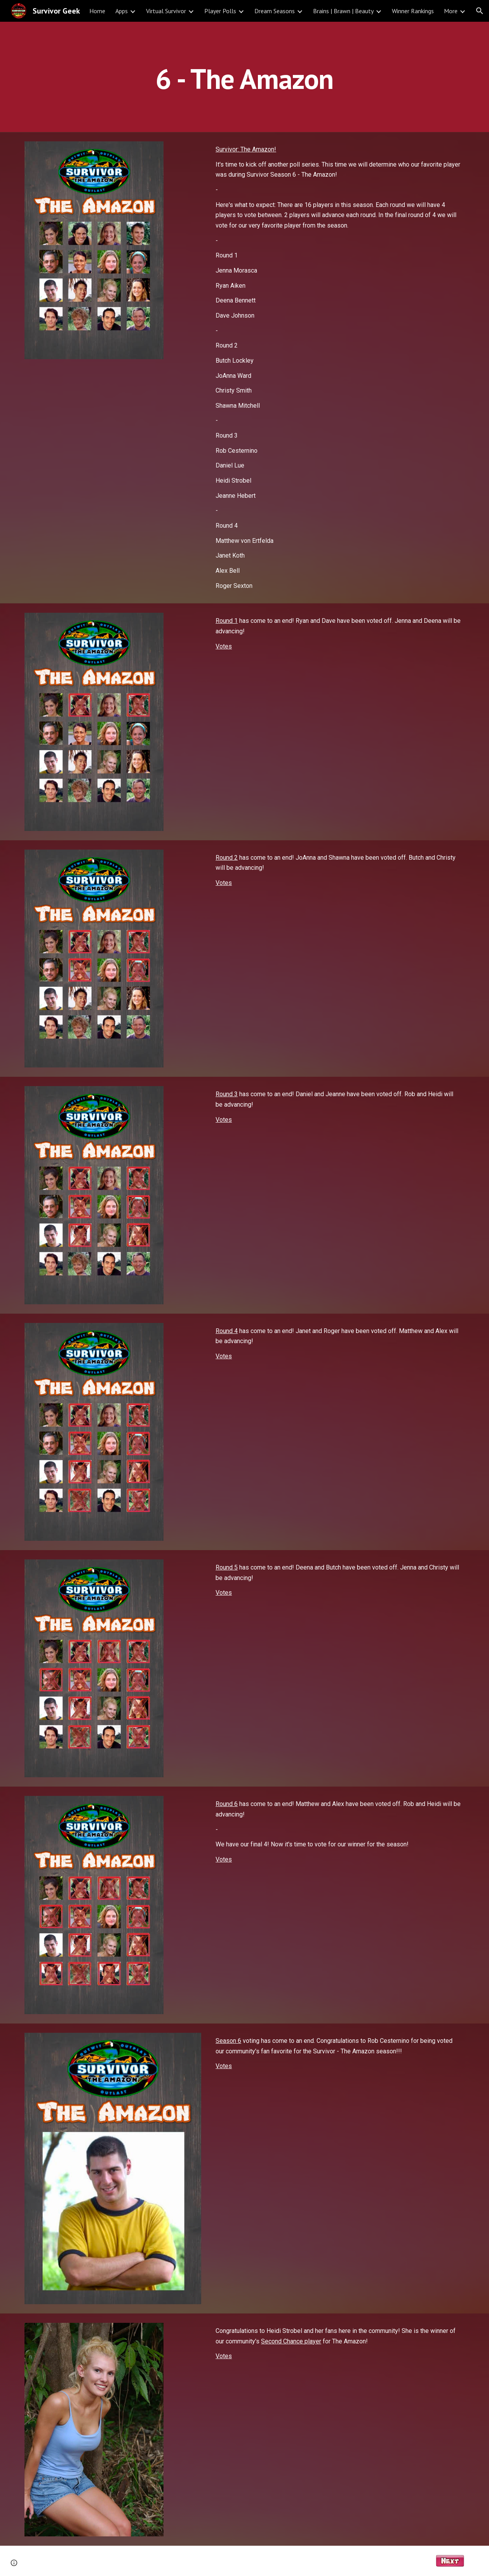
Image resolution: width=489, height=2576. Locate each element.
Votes (224, 646)
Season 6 (228, 2040)
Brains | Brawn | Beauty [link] (343, 11)
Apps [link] (121, 11)
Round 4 (227, 1331)
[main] (244, 76)
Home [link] (97, 11)
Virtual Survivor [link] (166, 11)
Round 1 (227, 620)
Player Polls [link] (220, 11)
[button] (479, 11)
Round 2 (227, 857)
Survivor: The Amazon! (246, 149)
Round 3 (227, 1094)
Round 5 (227, 1567)
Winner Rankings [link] (413, 11)
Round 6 (227, 1804)
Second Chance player (291, 2341)
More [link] (451, 11)
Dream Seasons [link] (274, 11)
